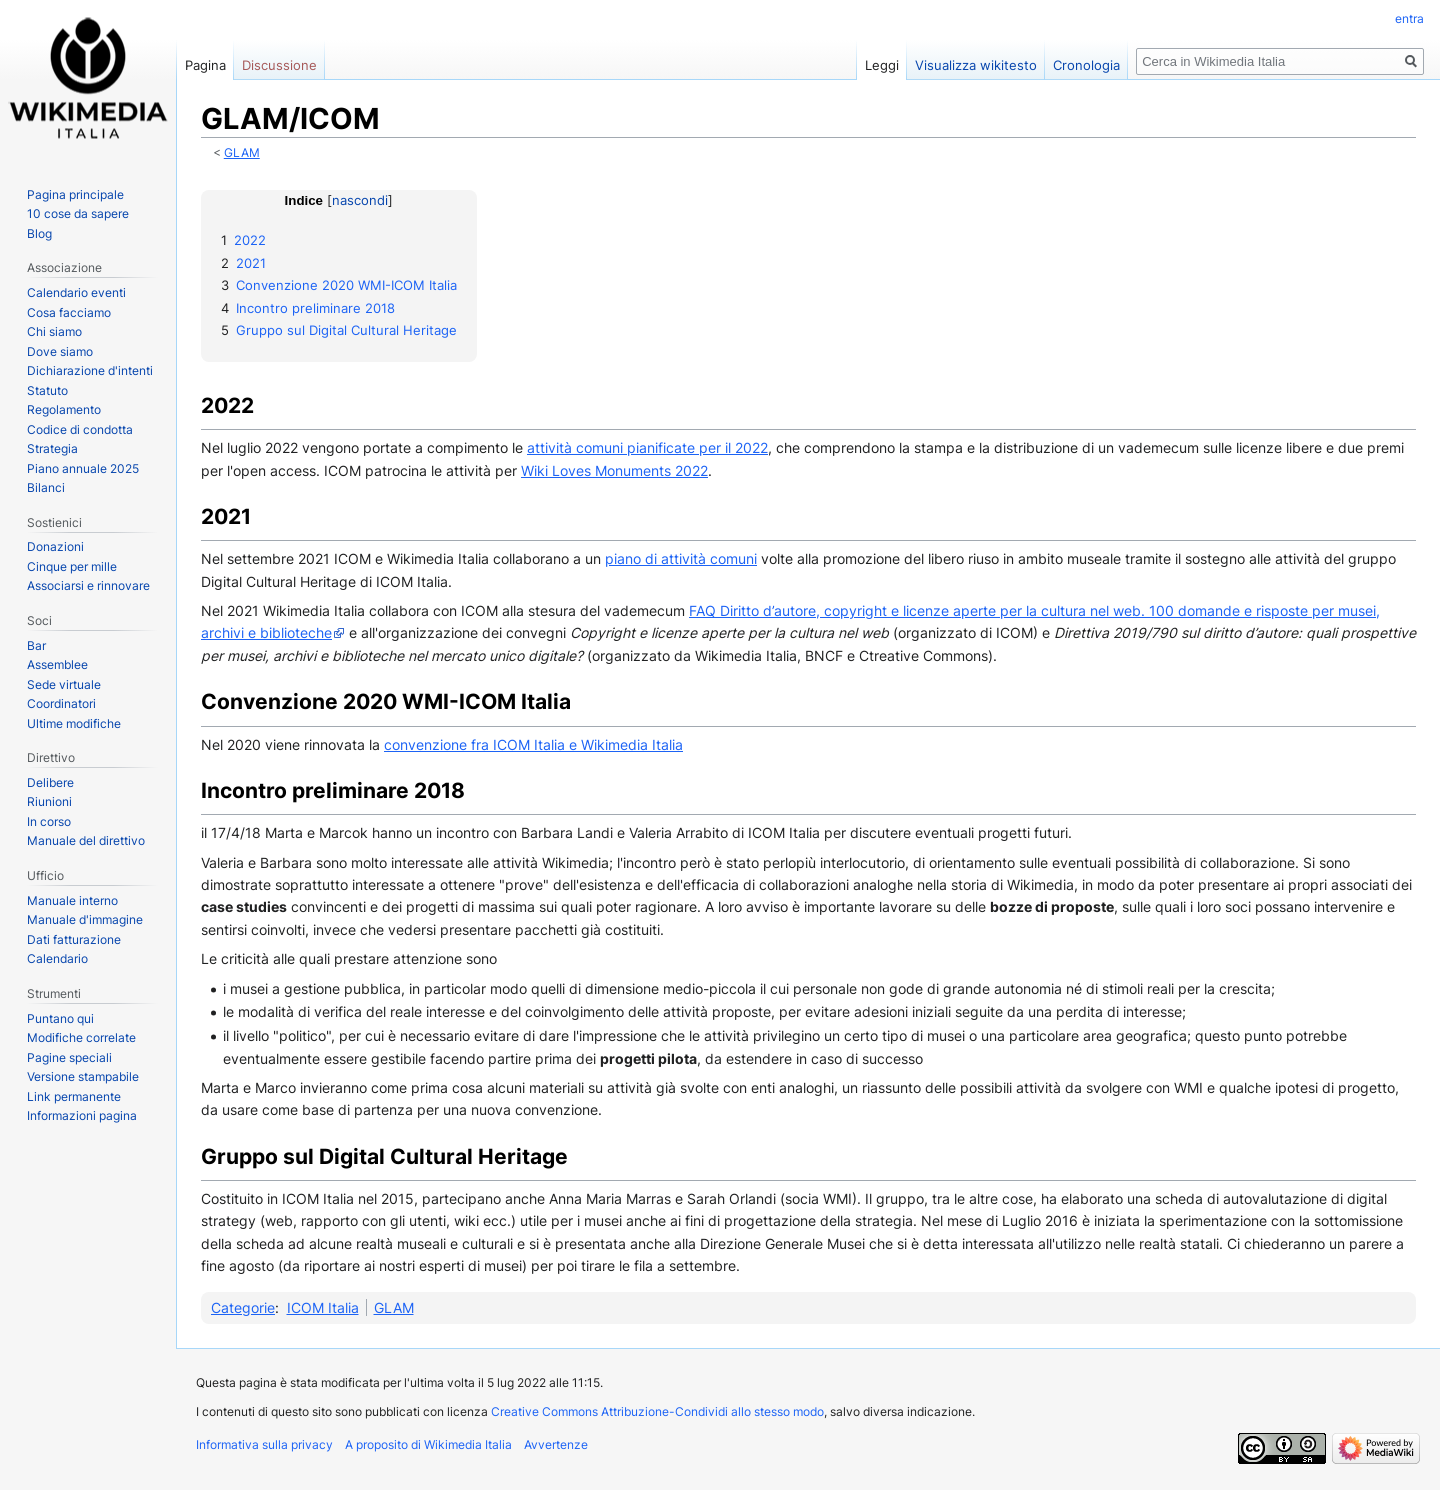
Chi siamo (54, 331)
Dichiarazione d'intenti (90, 370)
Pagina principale (75, 194)
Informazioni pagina (82, 1115)
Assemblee (57, 664)
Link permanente (74, 1096)
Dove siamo (60, 351)
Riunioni (49, 801)
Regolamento (64, 409)
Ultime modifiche (74, 723)
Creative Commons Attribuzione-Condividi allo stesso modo (657, 1411)
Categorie (243, 1307)
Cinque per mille (72, 566)
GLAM (242, 153)
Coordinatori (61, 703)
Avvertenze (556, 1444)
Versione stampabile (83, 1076)
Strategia (52, 448)
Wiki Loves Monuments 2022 (614, 470)
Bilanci (46, 487)
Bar (36, 645)
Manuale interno (72, 900)
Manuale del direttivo (86, 840)
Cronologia (1086, 65)
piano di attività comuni (681, 558)
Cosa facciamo (69, 312)
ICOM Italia (323, 1307)
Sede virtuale (64, 684)
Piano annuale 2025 (83, 468)
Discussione (279, 65)
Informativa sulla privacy (264, 1444)
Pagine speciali (69, 1057)
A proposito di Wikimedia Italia (428, 1444)
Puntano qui (60, 1018)
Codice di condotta (80, 429)
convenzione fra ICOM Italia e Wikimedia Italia (533, 744)
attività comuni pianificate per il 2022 (647, 447)
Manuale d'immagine (85, 919)
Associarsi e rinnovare (88, 585)
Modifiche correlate (81, 1037)
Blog (39, 233)
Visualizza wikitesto (976, 65)
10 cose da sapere (78, 213)
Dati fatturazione (74, 939)
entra (1409, 18)
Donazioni (55, 546)
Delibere (50, 782)
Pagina (205, 65)
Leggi (882, 65)
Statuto (47, 390)
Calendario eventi (76, 292)
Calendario (57, 958)
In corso (49, 821)
